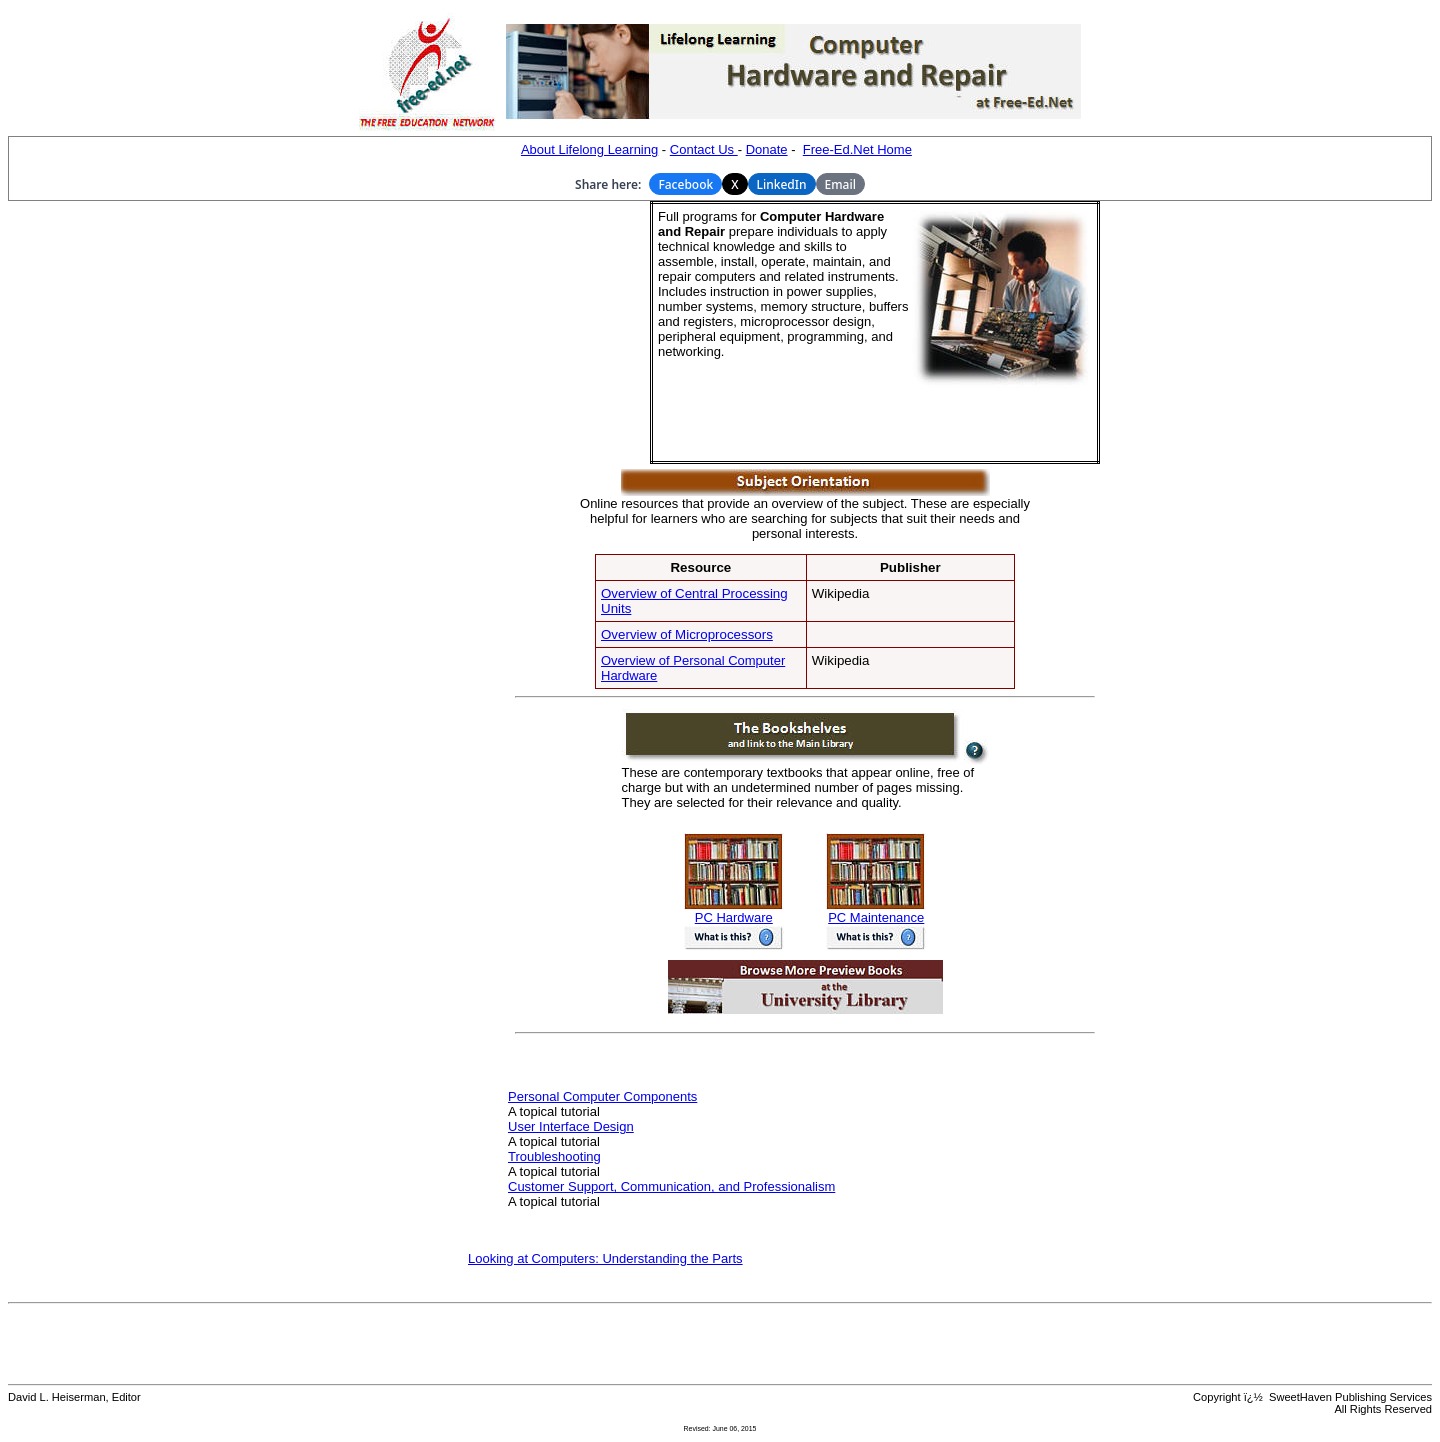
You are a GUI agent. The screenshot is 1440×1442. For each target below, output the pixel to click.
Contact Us (704, 149)
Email (840, 184)
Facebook (685, 184)
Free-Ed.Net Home (857, 149)
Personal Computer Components (602, 1096)
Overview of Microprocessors (687, 634)
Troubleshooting (554, 1156)
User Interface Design (571, 1126)
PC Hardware (734, 911)
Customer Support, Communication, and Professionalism (671, 1186)
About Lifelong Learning (589, 149)
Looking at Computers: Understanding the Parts (605, 1258)
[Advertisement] (495, 333)
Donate (767, 149)
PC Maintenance (876, 911)
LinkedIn (782, 184)
